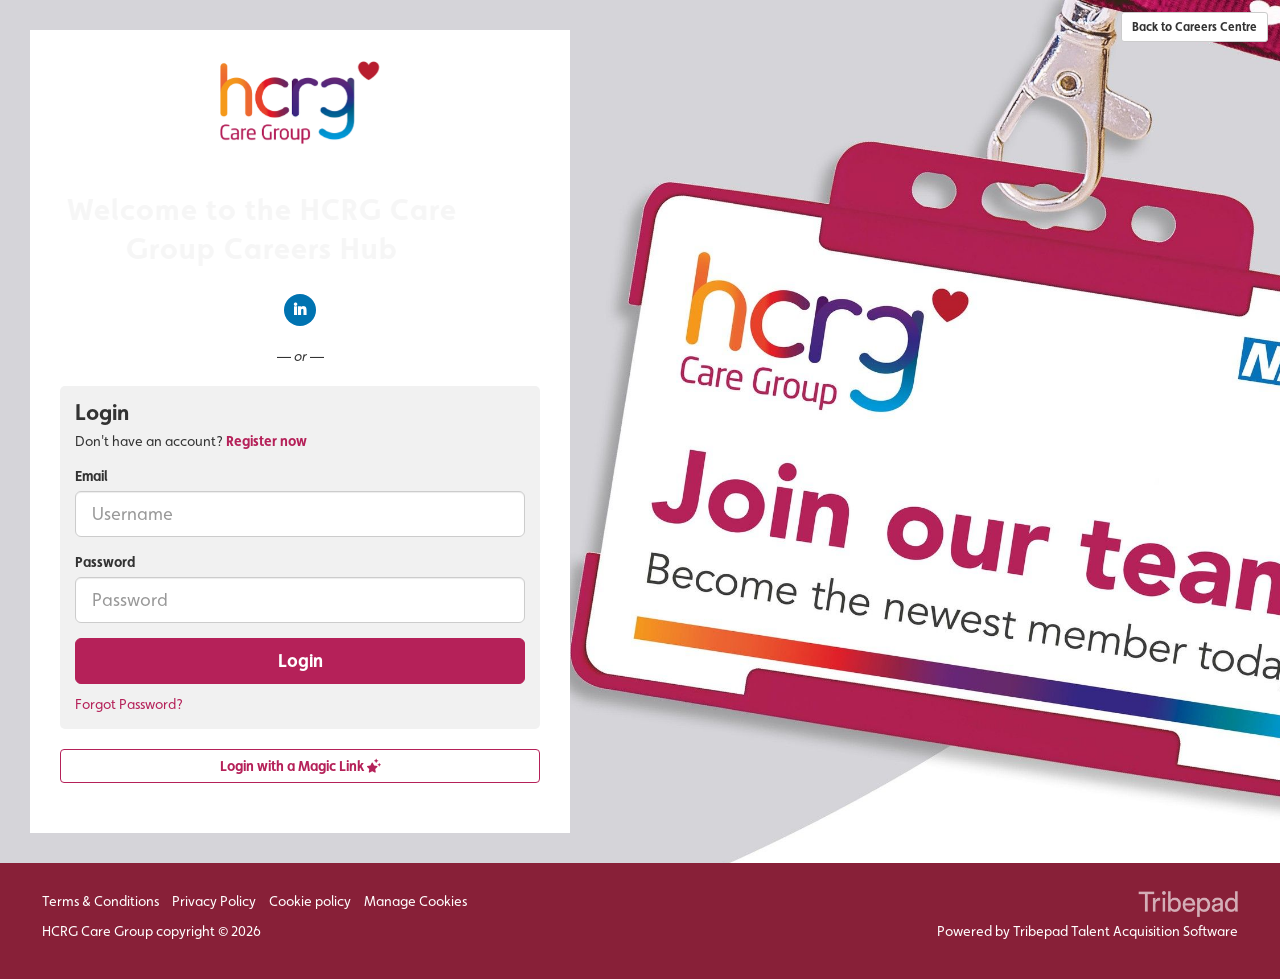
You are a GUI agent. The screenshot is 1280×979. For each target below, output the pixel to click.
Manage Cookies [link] (415, 901)
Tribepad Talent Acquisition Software (1125, 931)
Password (105, 562)
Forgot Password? (129, 704)
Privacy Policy (214, 901)
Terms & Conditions (100, 901)
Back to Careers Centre (1194, 27)
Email (91, 476)
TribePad (1188, 906)
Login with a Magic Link (300, 766)
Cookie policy (310, 901)
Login (300, 660)
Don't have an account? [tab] (191, 441)
